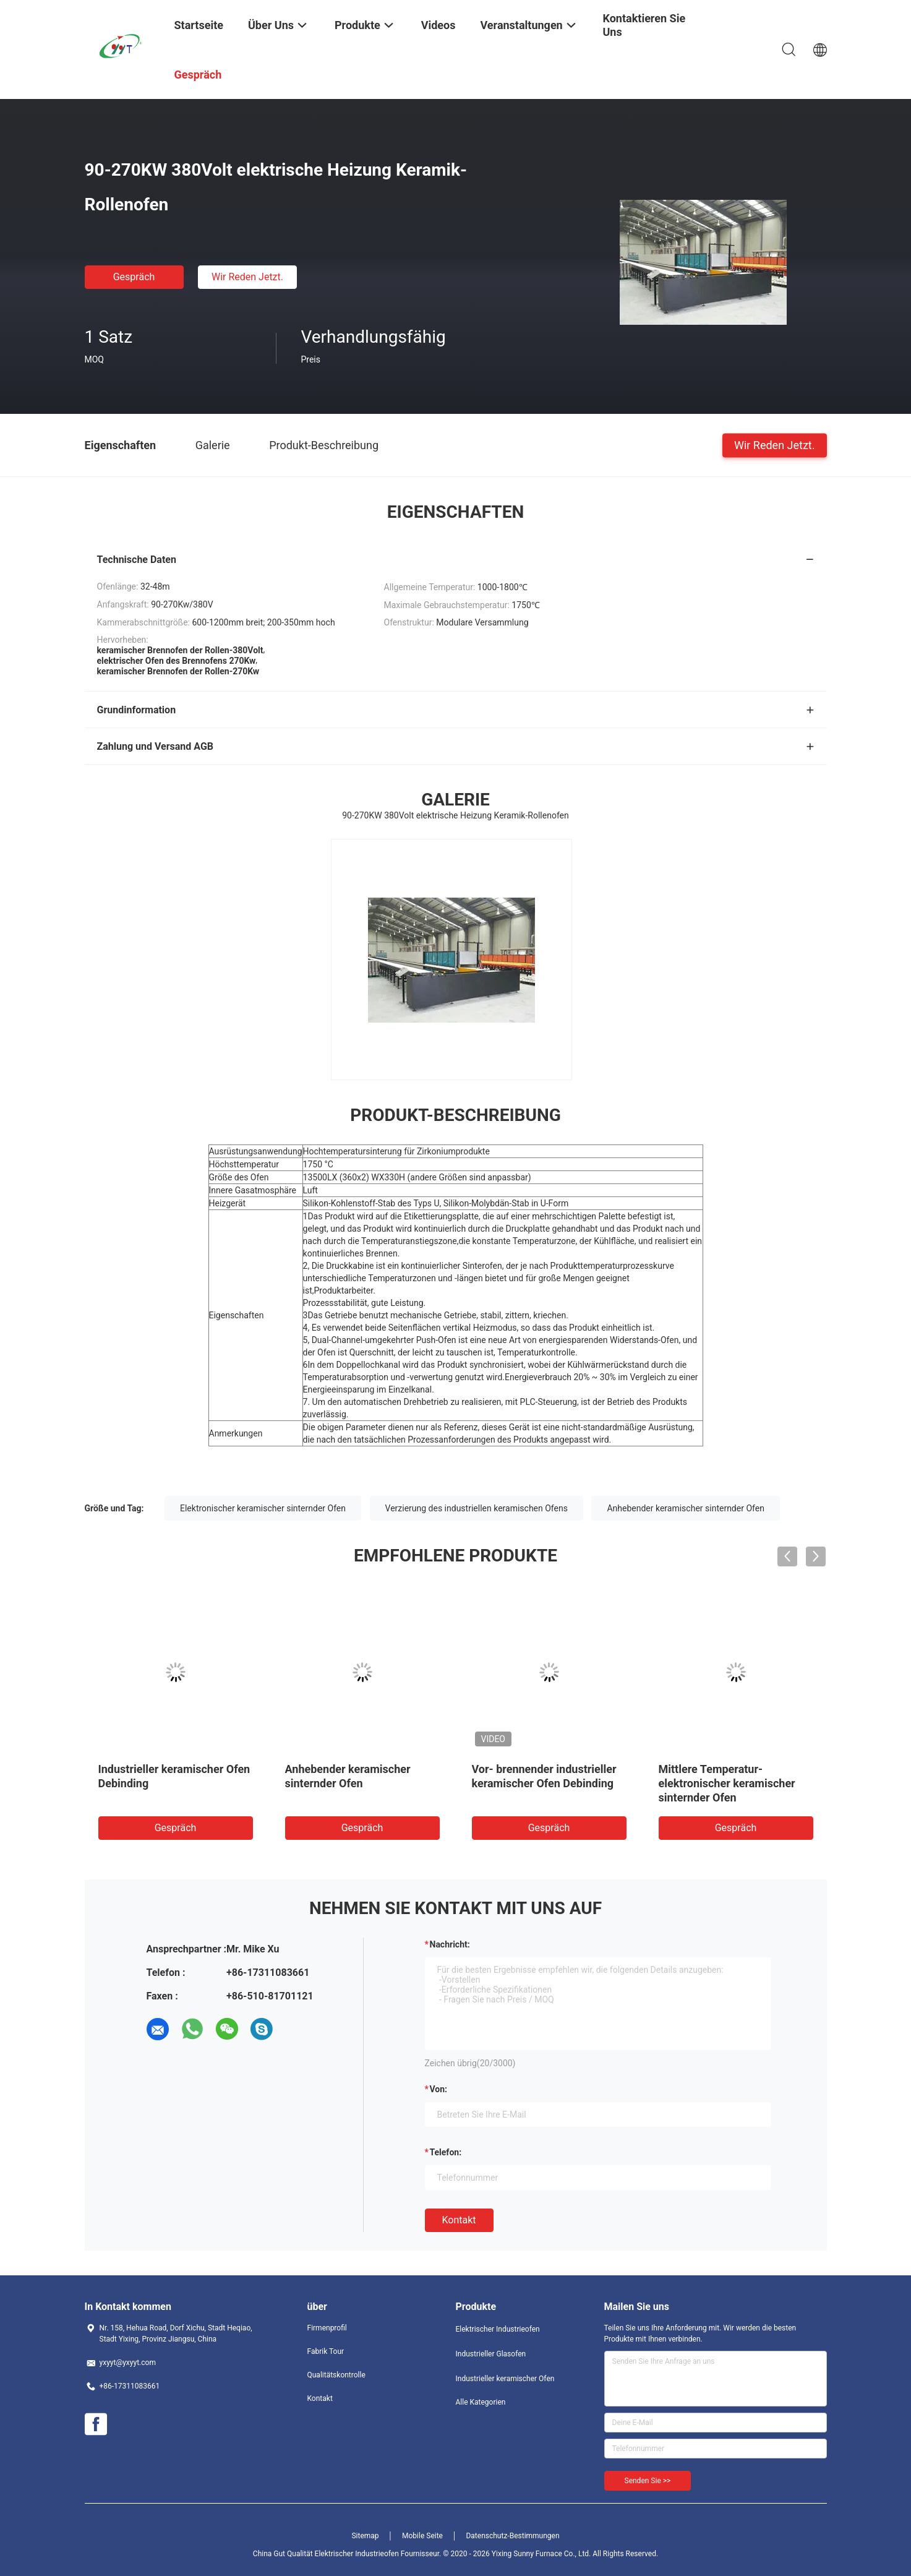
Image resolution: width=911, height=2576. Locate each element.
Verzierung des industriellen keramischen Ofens (476, 1508)
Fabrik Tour (325, 2351)
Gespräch (134, 277)
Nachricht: (450, 1944)
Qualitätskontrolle (336, 2375)
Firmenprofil (327, 2328)
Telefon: (446, 2152)
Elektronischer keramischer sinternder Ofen (263, 1508)
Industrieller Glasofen (491, 2354)
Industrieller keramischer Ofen (505, 2378)
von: (439, 2089)
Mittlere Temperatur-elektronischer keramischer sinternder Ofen (727, 1783)
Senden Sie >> (648, 2480)
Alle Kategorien (481, 2402)
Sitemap (365, 2535)
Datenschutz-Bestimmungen (512, 2535)
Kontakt (459, 2220)
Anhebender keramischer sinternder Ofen (685, 1508)
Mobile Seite (422, 2535)
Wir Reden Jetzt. (247, 277)
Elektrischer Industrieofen (498, 2329)
